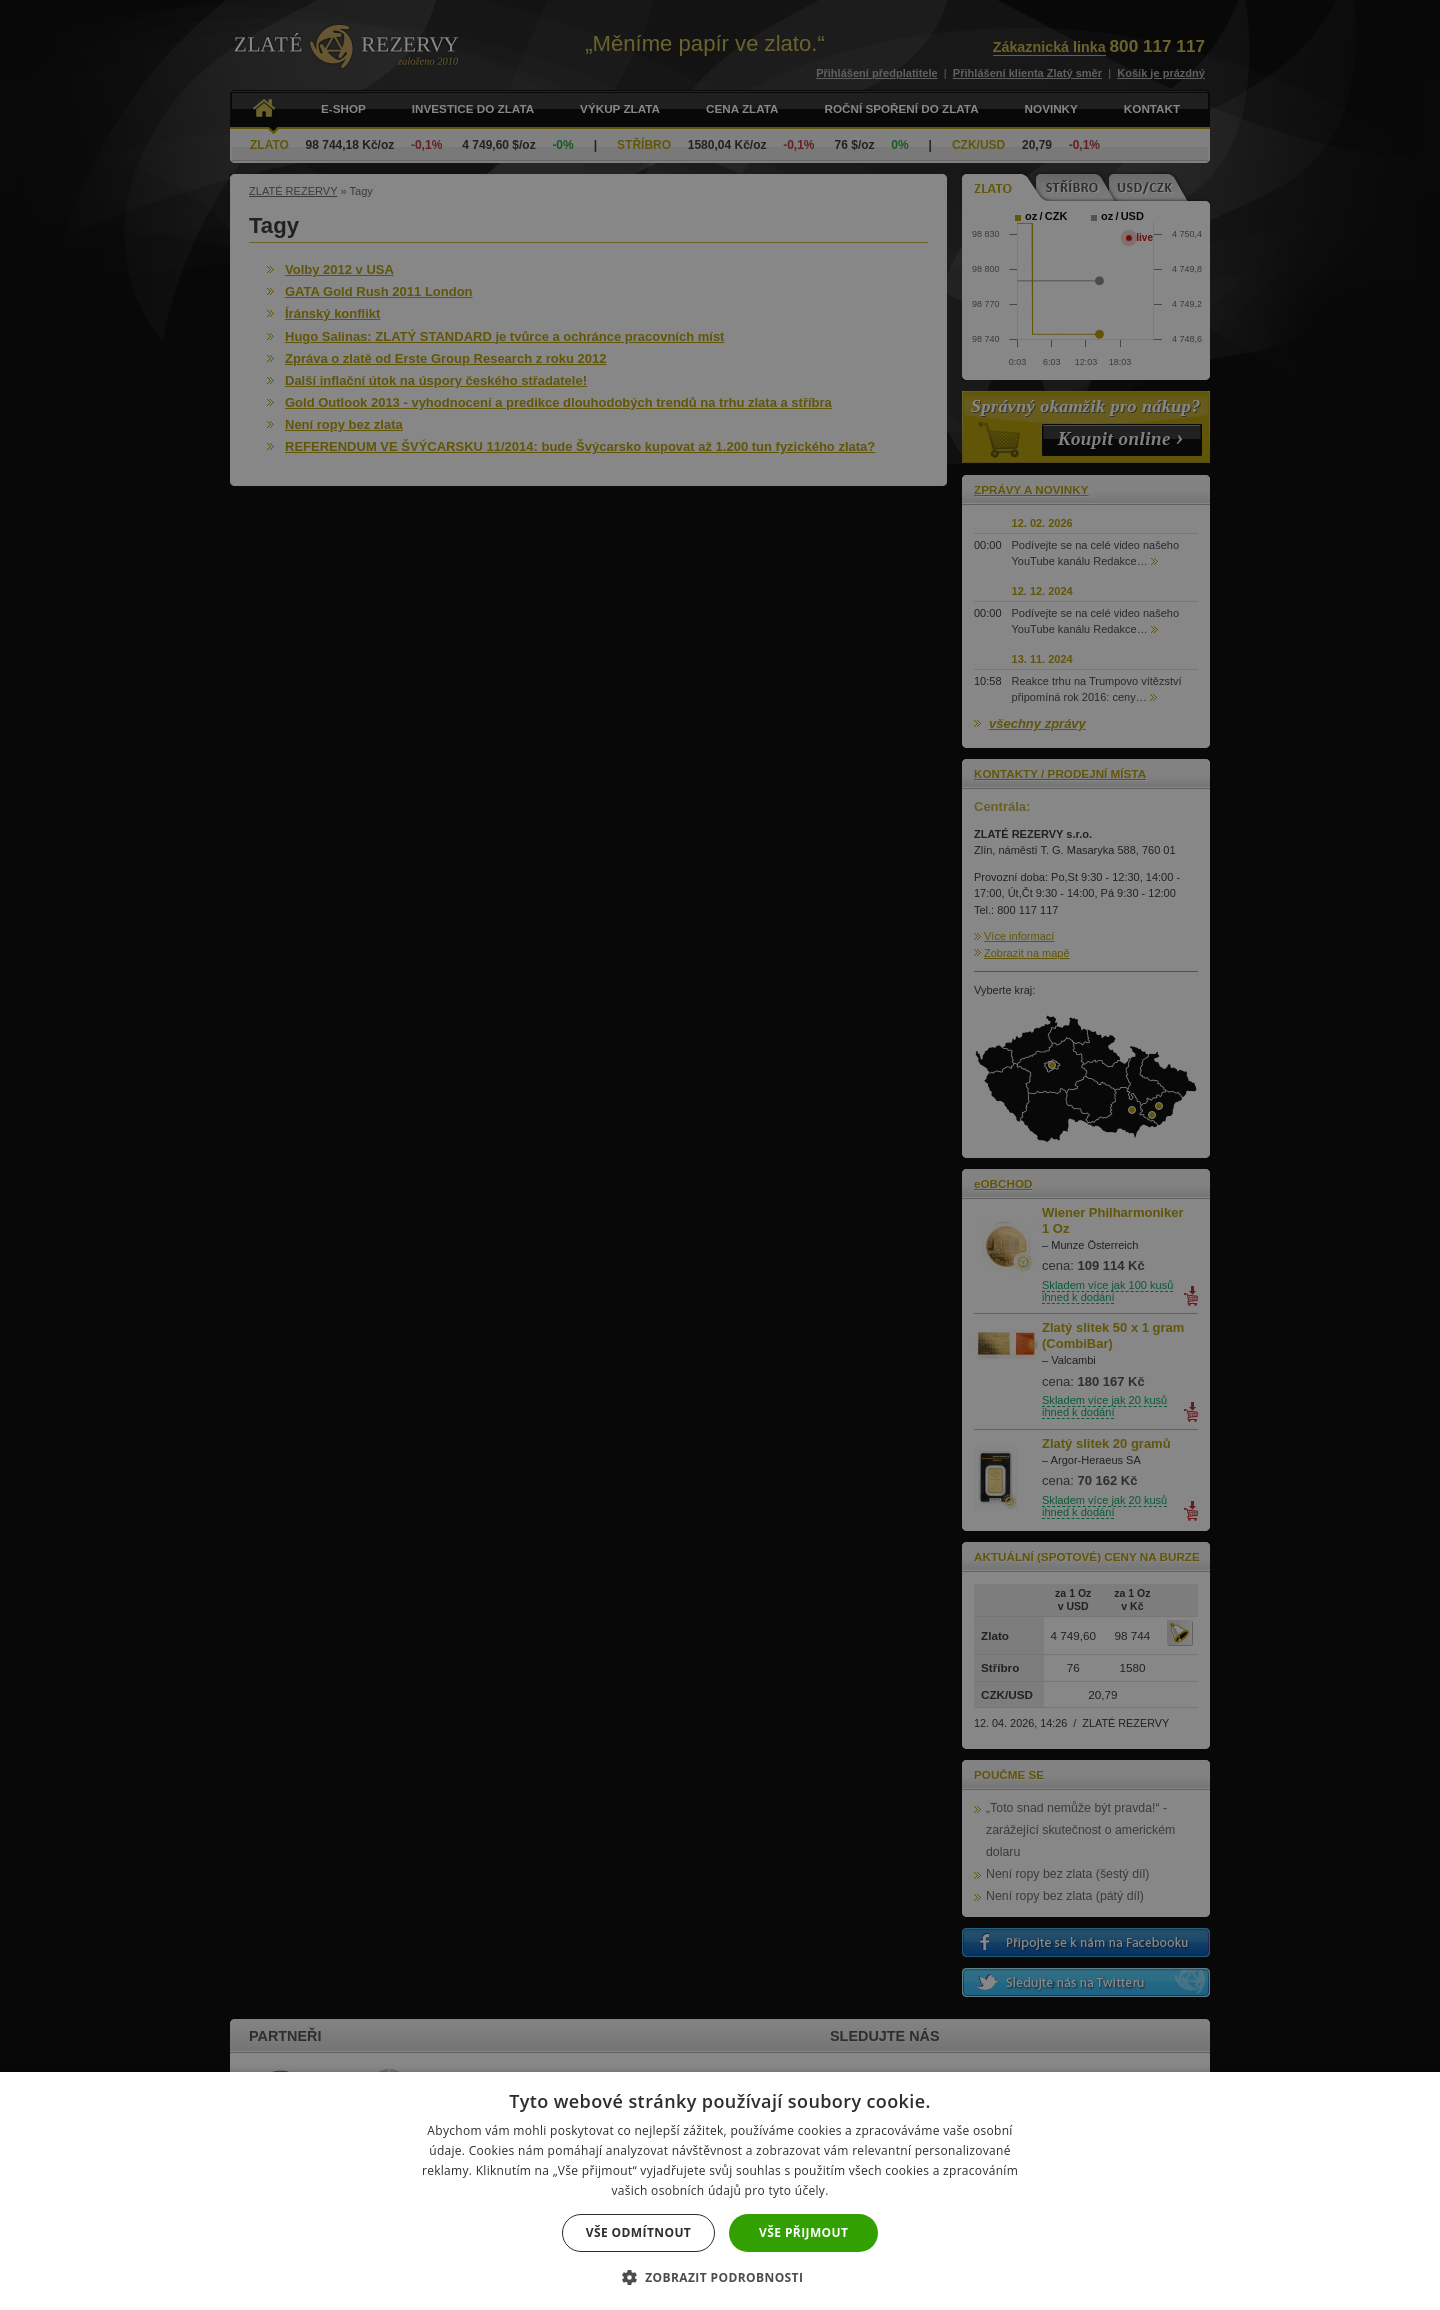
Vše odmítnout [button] (638, 2232)
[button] (720, 2276)
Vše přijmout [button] (803, 2232)
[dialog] (720, 1155)
